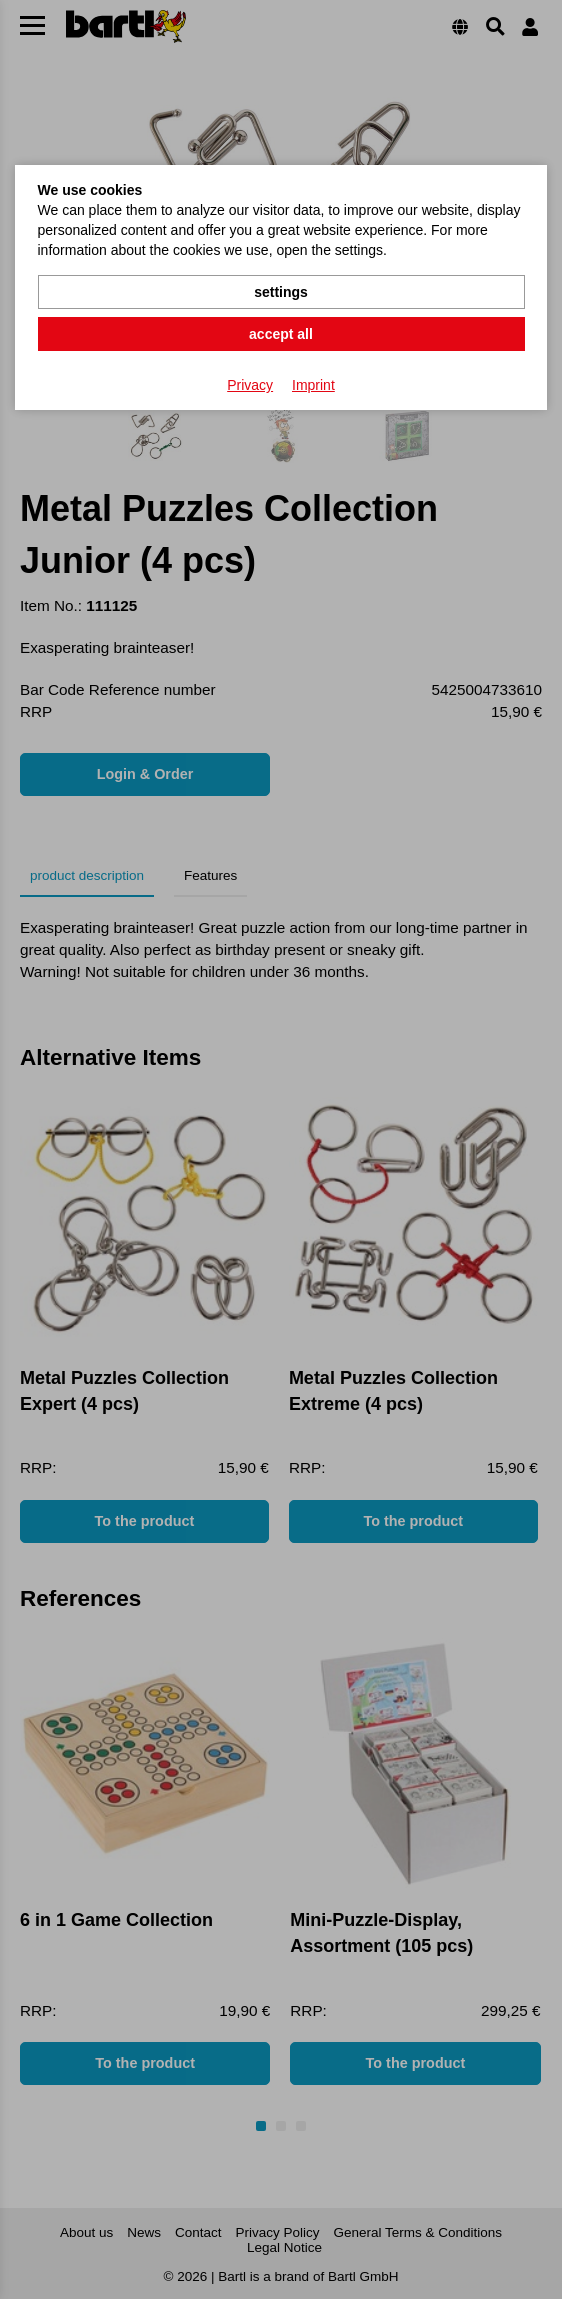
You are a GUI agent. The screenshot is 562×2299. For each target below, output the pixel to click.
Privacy (250, 385)
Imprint (313, 385)
